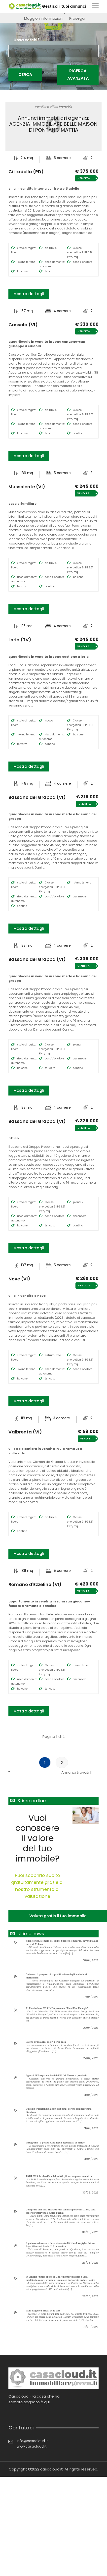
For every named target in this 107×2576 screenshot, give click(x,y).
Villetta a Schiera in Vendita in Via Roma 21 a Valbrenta (45, 1451)
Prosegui (77, 18)
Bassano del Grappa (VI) (37, 797)
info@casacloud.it (32, 2440)
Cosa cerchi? (26, 40)
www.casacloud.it (32, 2446)
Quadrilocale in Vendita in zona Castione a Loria (48, 657)
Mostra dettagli (28, 293)
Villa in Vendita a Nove (27, 1296)
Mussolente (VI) (26, 487)
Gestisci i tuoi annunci (64, 6)
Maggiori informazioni (43, 18)
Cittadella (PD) (26, 171)
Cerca (25, 74)
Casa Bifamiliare (22, 503)
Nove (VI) (19, 1279)
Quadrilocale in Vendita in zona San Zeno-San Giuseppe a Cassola (46, 343)
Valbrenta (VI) (25, 1432)
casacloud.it (51, 2469)
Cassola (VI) (23, 325)
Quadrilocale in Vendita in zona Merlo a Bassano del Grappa (52, 816)
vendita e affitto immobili (53, 107)
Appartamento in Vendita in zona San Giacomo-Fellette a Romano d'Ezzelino (49, 1603)
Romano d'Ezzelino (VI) (35, 1584)
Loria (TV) (19, 640)
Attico (13, 1138)
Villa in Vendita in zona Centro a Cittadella (43, 188)
